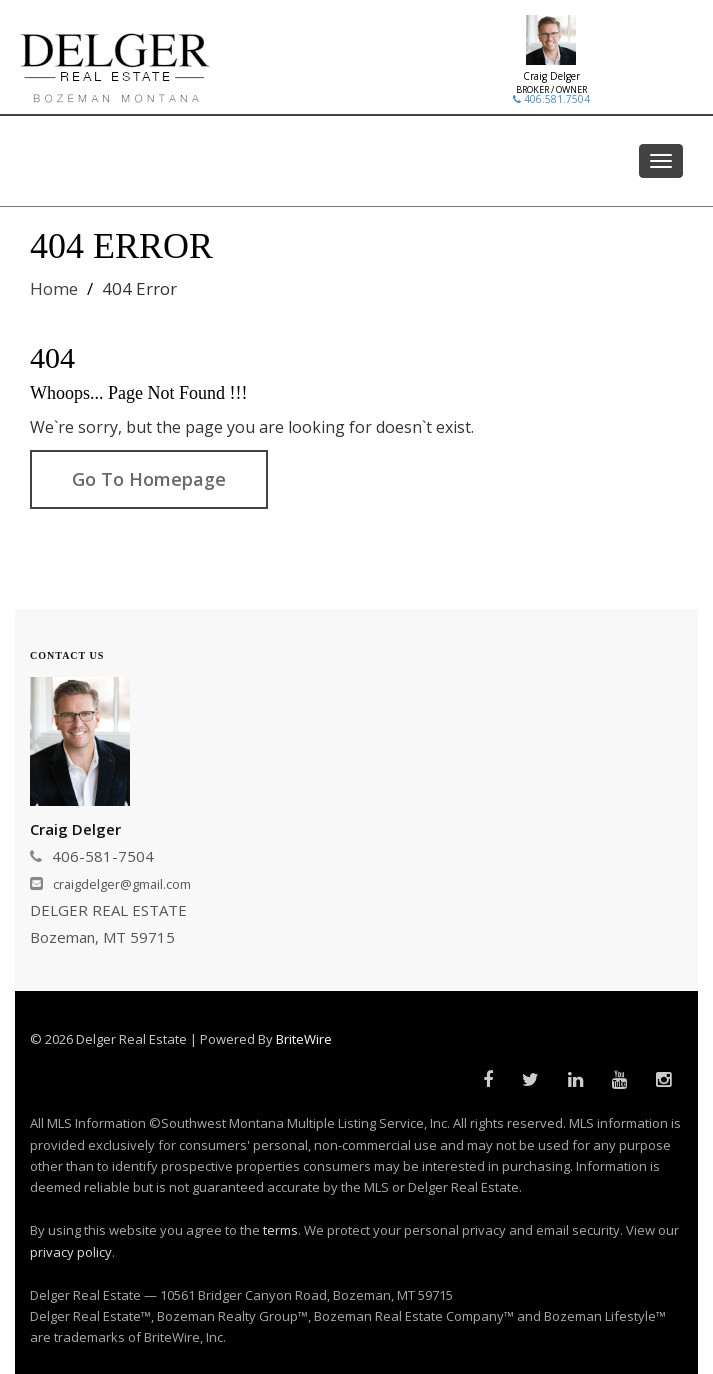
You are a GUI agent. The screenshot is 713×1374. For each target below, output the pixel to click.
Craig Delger (551, 76)
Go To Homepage (149, 479)
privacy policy (71, 1252)
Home (54, 288)
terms (280, 1230)
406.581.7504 (551, 99)
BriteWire (304, 1039)
